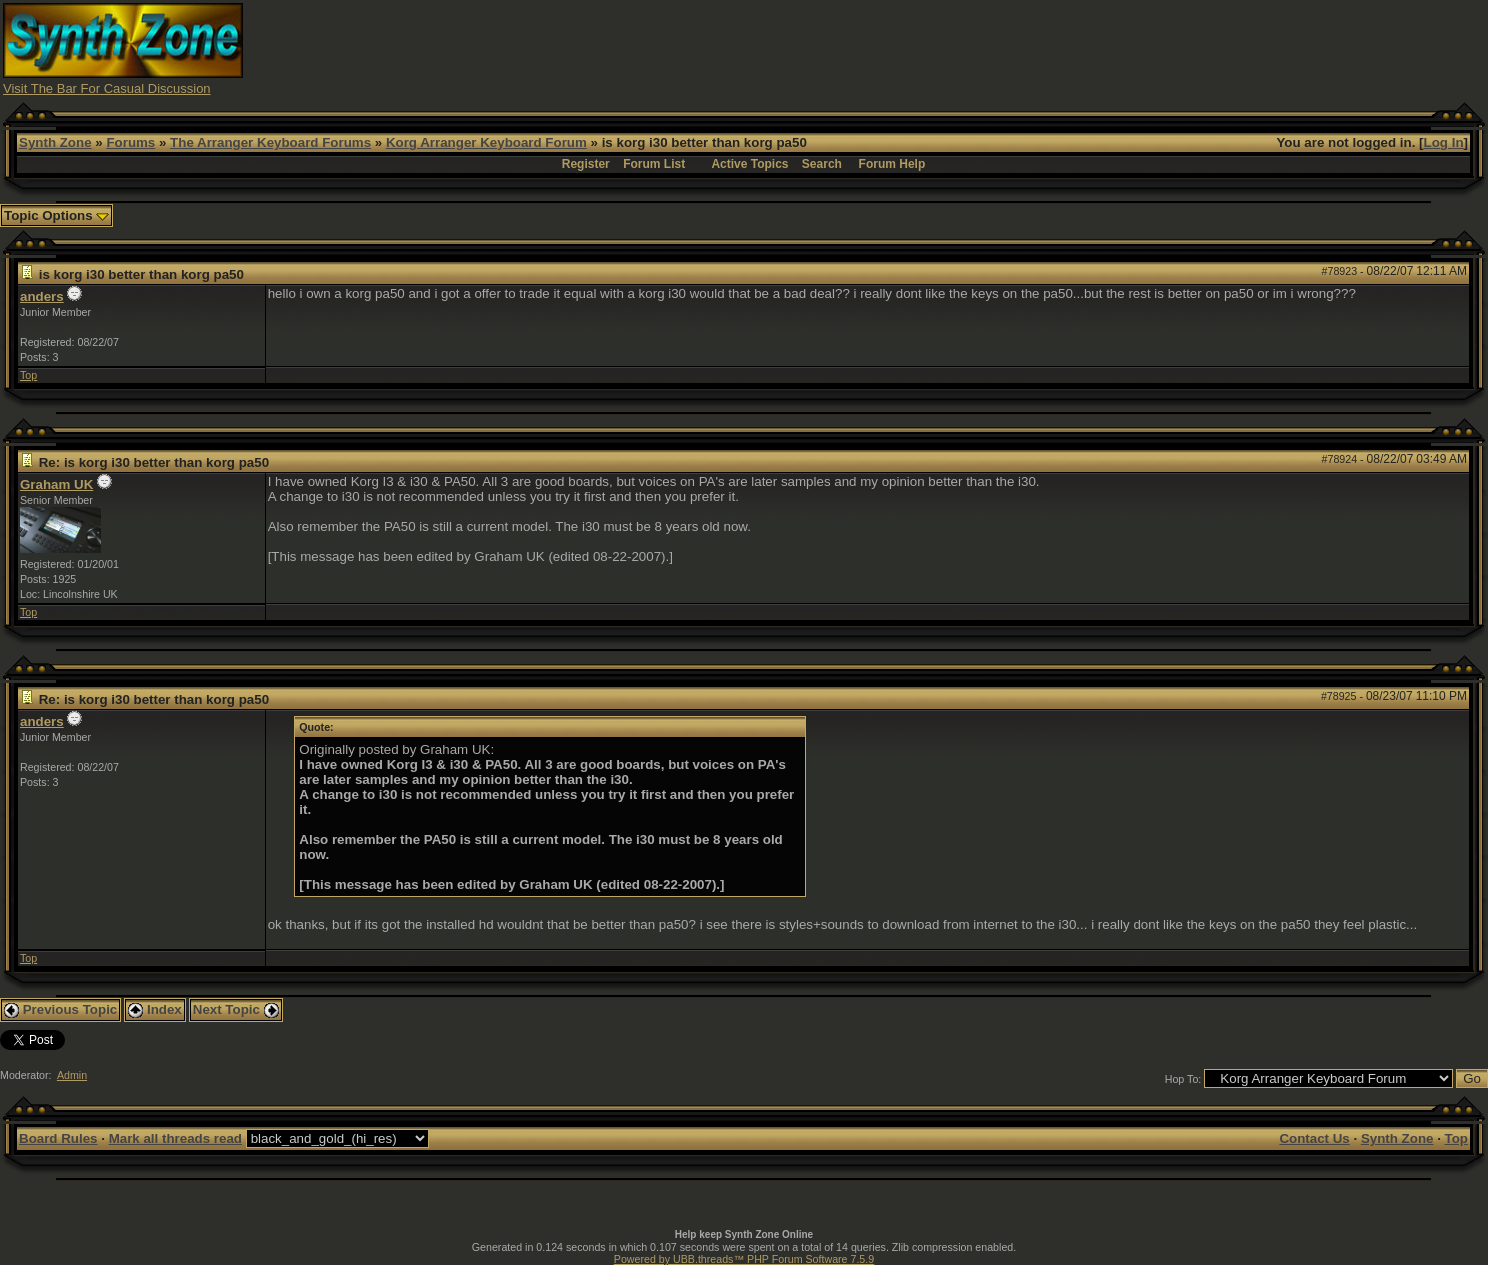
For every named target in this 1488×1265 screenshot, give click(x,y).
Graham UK (56, 484)
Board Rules (58, 1138)
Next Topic (236, 1009)
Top (28, 375)
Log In (1444, 142)
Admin (72, 1075)
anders (42, 296)
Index (155, 1009)
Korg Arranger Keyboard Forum (486, 142)
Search (822, 164)
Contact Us (1314, 1138)
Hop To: (1183, 1079)
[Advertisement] (1116, 48)
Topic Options (56, 215)
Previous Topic (60, 1009)
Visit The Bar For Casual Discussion (107, 88)
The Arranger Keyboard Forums (270, 142)
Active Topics (749, 164)
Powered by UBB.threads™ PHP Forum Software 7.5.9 (744, 1259)
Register (586, 164)
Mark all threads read (175, 1138)
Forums (130, 142)
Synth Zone (55, 142)
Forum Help (892, 164)
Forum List (654, 164)
